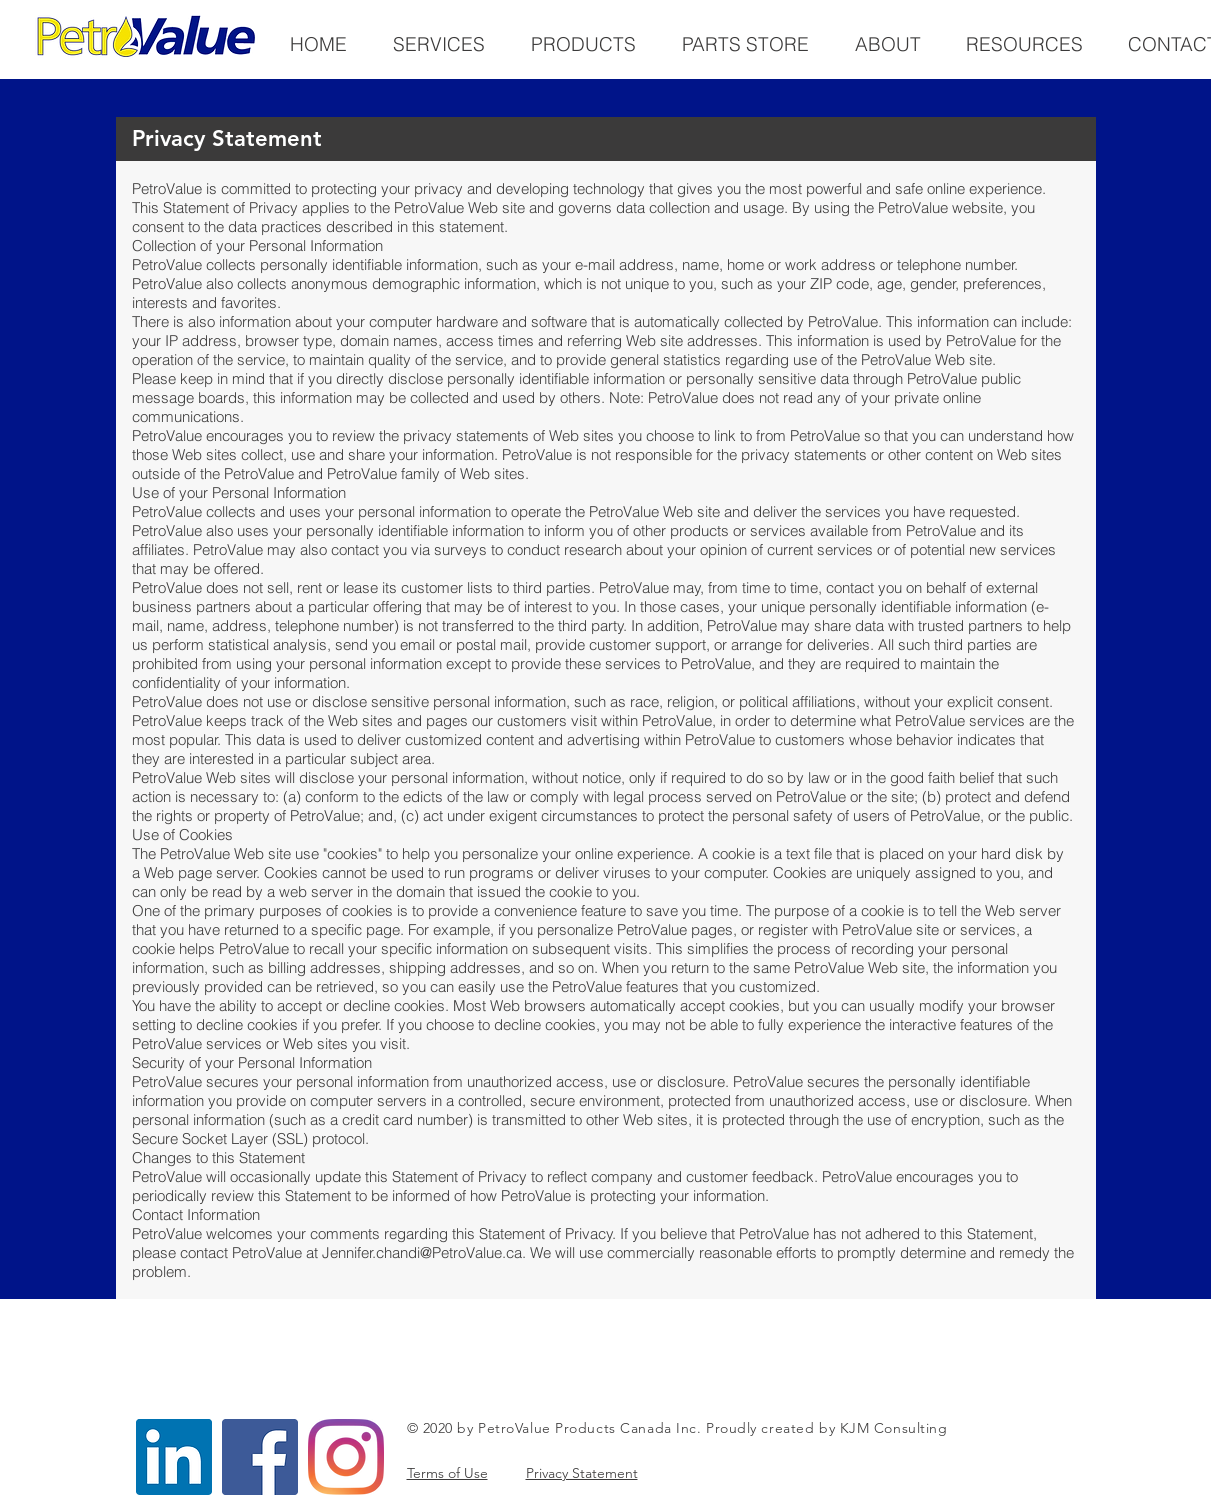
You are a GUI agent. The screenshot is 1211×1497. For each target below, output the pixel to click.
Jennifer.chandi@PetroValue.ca (422, 1252)
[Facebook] (260, 1457)
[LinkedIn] (174, 1457)
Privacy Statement (582, 1473)
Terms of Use (447, 1473)
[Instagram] (346, 1457)
